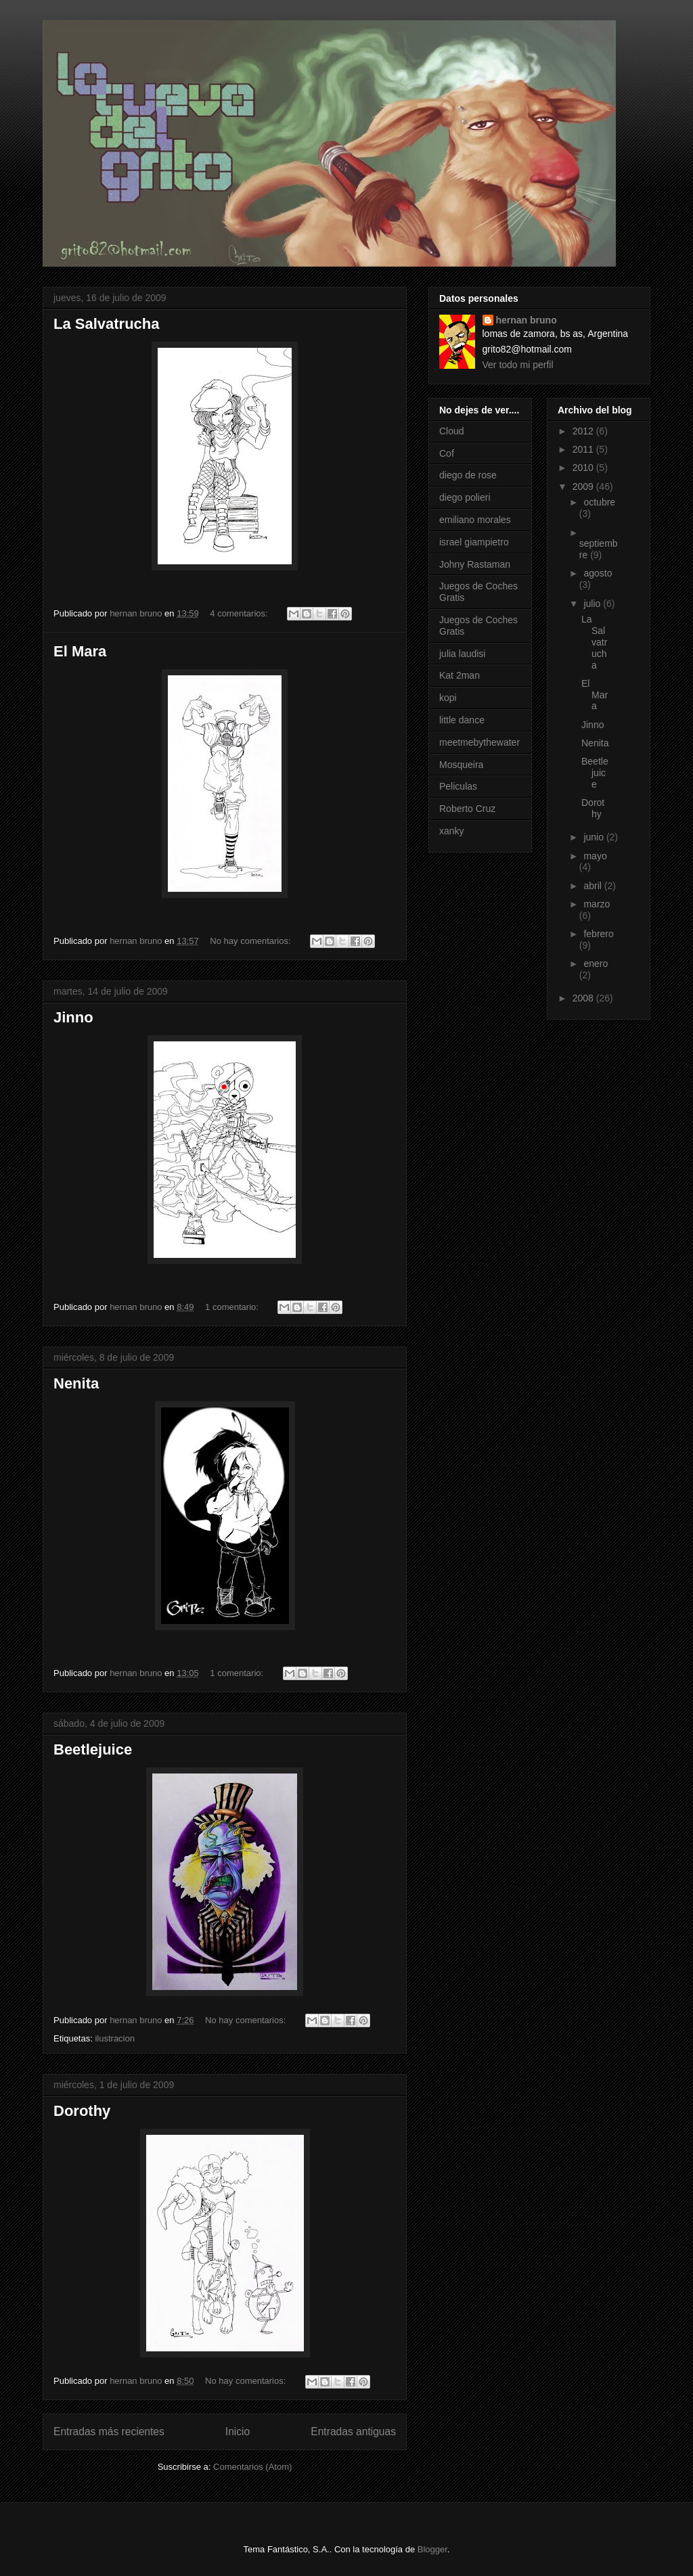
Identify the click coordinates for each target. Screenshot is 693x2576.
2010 (584, 467)
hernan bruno (526, 320)
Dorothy (81, 2110)
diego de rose (468, 475)
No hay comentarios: (251, 941)
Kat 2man (459, 675)
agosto (597, 573)
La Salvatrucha (106, 323)
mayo (594, 856)
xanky (451, 831)
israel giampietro (474, 542)
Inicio (237, 2431)
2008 (584, 998)
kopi (448, 697)
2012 (584, 431)
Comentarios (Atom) (252, 2467)
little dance (462, 720)
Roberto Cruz (467, 808)
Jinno (73, 1017)
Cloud (451, 431)
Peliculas (458, 786)
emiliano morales (475, 519)
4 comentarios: (240, 613)
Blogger (432, 2549)
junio (594, 837)
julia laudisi (462, 653)
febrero (598, 933)
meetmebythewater (479, 742)
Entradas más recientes (108, 2431)
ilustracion (115, 2038)
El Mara (79, 651)
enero (595, 963)
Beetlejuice (92, 1749)
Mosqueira (461, 764)
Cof (446, 453)
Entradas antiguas (353, 2431)
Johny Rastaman (474, 564)
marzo (596, 904)
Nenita (76, 1383)
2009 (584, 486)
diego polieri (465, 497)
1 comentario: (233, 1307)
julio (593, 603)
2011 (584, 449)
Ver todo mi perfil (518, 364)
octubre (599, 502)
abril (593, 885)
